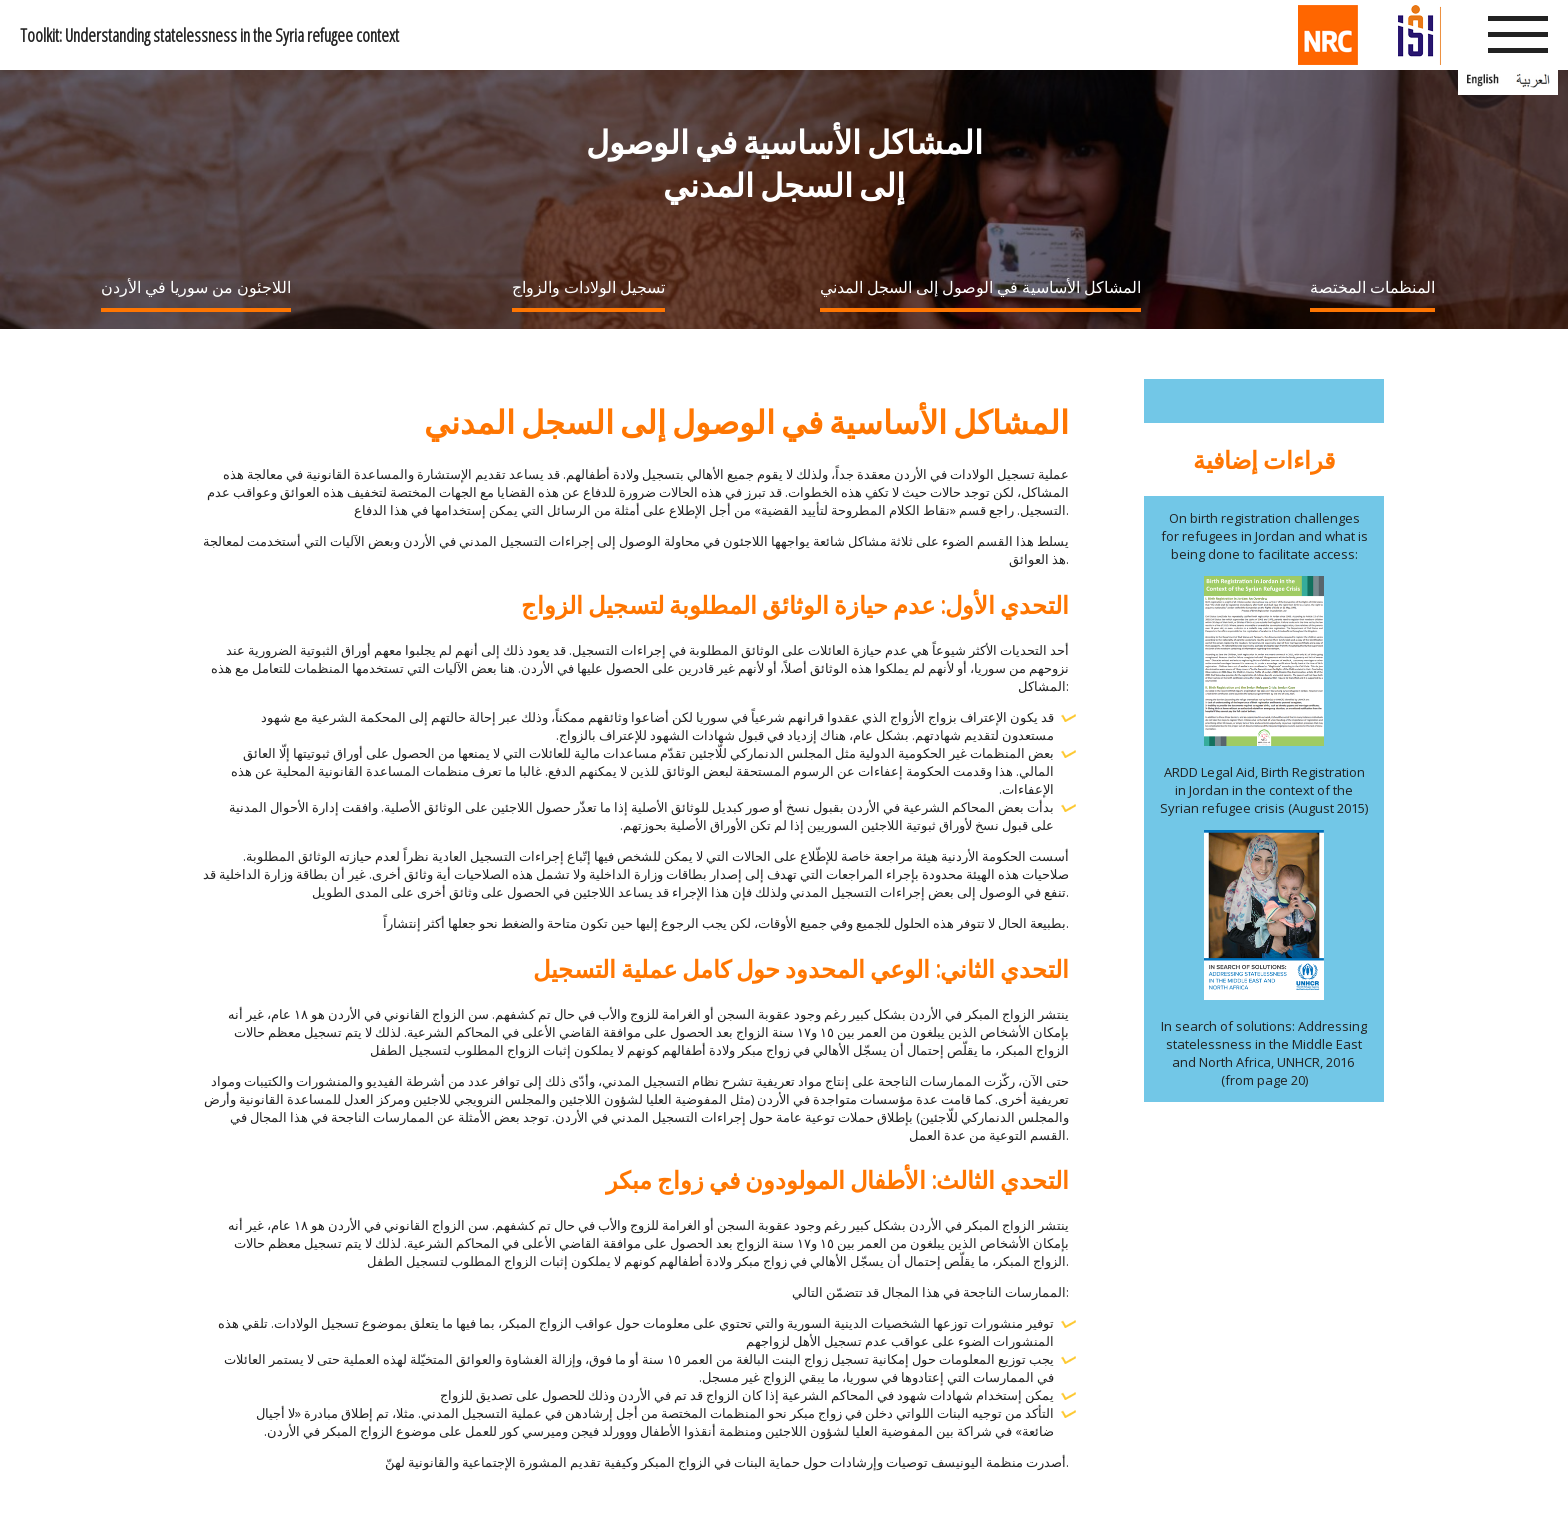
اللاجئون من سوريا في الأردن (196, 287)
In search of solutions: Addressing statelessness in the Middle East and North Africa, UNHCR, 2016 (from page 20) (1264, 1053)
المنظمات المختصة (1372, 287)
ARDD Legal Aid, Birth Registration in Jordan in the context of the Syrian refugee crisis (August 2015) (1264, 790)
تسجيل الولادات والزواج (588, 287)
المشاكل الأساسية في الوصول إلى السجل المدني (980, 287)
